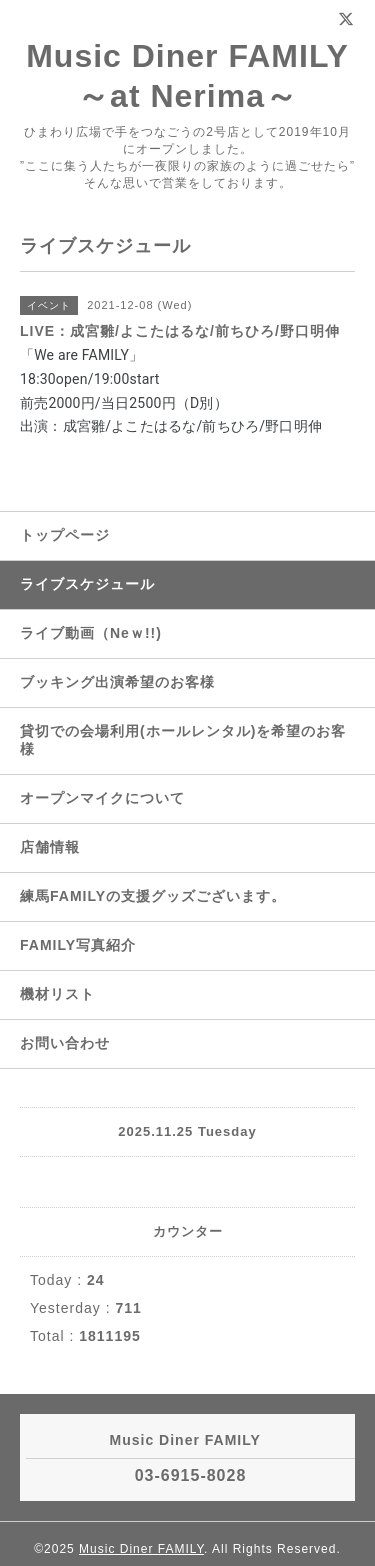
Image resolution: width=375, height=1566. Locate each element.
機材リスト (57, 994)
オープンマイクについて (102, 798)
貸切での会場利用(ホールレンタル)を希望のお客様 (183, 740)
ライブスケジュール (87, 584)
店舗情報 (50, 847)
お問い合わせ (65, 1043)
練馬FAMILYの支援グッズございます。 (153, 896)
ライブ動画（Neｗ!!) (91, 633)
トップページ (65, 535)
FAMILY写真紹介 (78, 945)
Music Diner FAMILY (141, 1549)
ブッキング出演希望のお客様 (117, 682)
